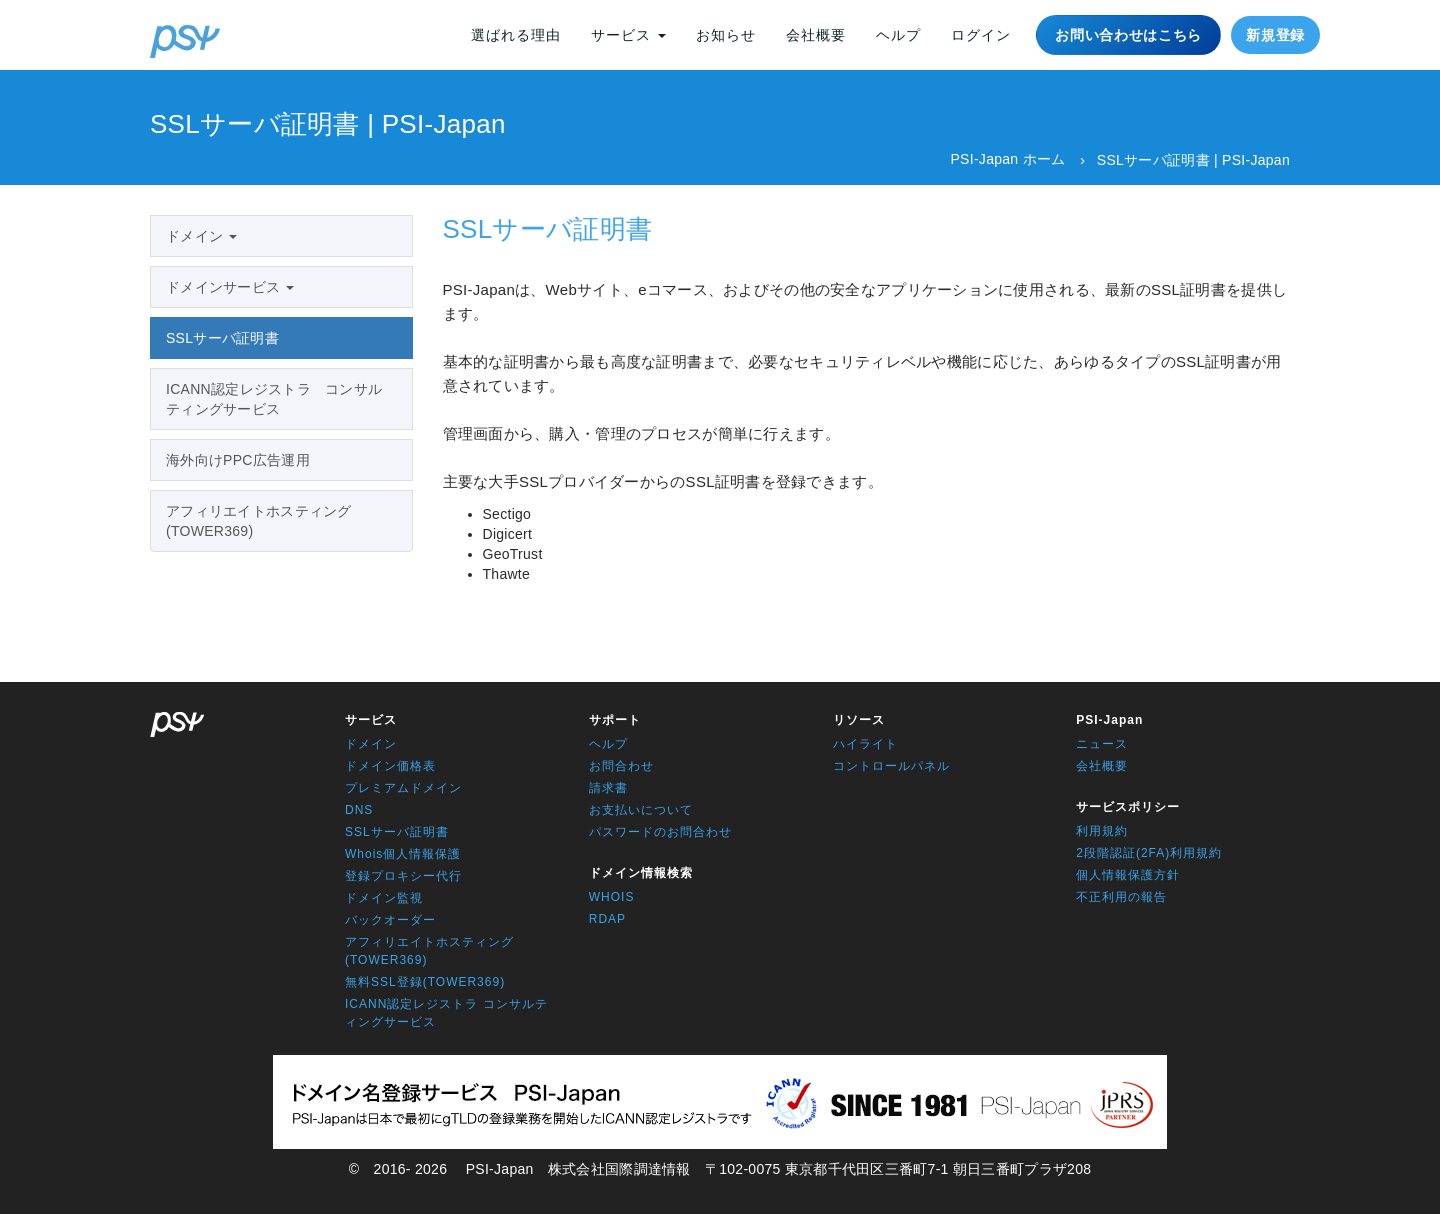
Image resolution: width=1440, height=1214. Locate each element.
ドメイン (201, 236)
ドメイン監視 (384, 898)
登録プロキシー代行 (403, 876)
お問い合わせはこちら (1128, 35)
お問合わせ (621, 766)
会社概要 (816, 35)
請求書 (608, 788)
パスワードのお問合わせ (660, 832)
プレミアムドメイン (403, 788)
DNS (359, 810)
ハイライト (865, 744)
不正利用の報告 (1121, 897)
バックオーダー (390, 920)
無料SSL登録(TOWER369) (425, 982)
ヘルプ (898, 35)
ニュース (1102, 744)
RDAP (607, 919)
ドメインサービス (230, 287)
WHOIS (612, 897)
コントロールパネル (891, 766)
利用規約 (1102, 831)
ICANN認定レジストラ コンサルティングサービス (274, 399)
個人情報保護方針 (1128, 875)
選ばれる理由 (516, 35)
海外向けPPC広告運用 (238, 460)
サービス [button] (628, 35)
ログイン (981, 35)
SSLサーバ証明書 (222, 338)
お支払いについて (641, 810)
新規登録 (1275, 35)
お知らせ (726, 35)
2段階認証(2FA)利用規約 (1149, 853)
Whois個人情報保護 (403, 854)
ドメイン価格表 (390, 766)
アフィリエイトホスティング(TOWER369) (259, 521)
